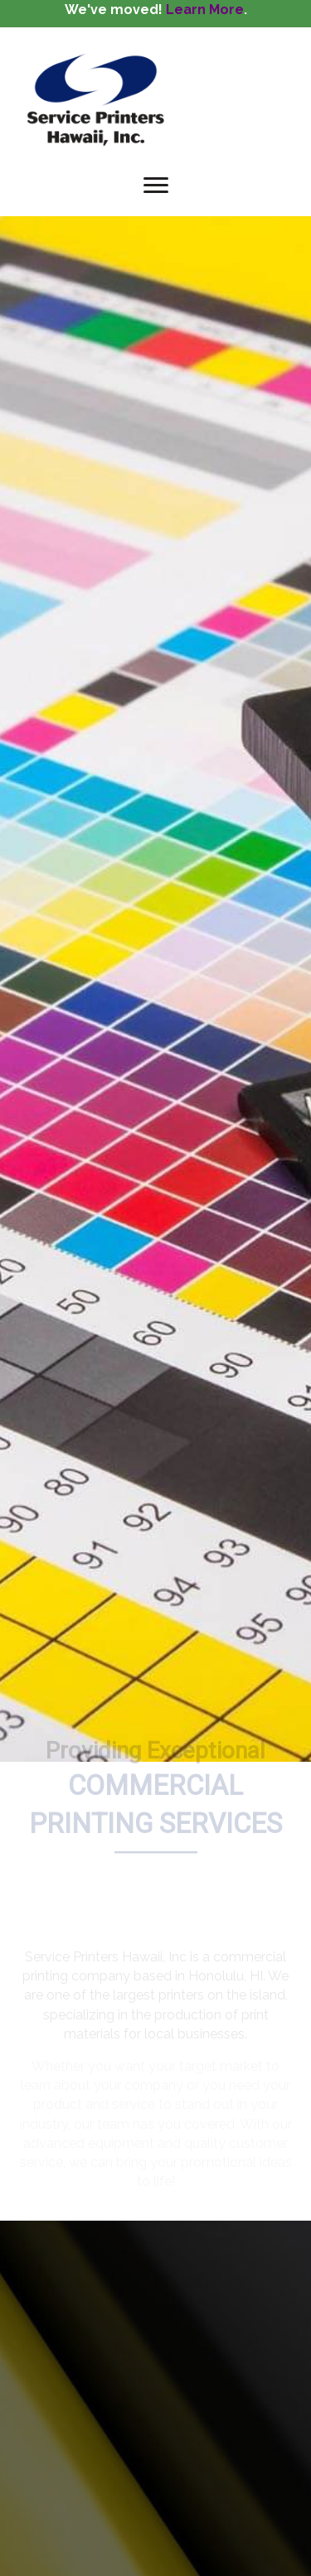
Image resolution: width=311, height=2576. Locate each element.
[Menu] (156, 185)
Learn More (205, 9)
